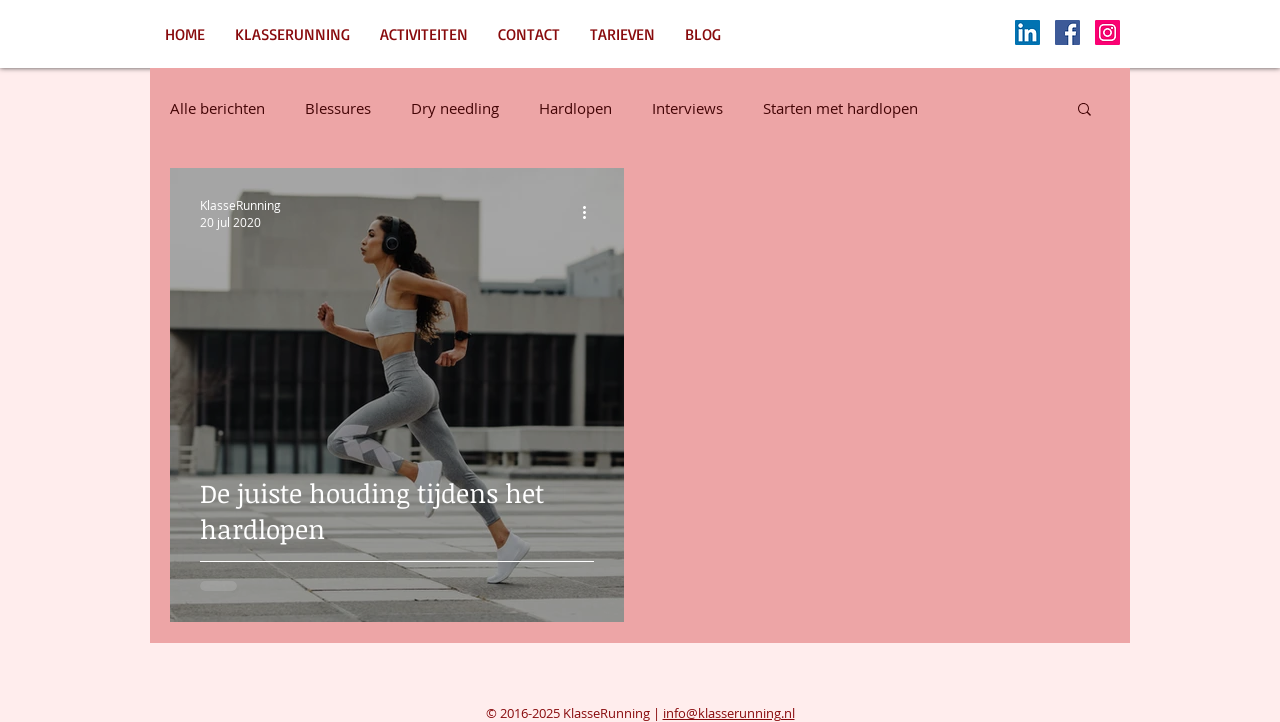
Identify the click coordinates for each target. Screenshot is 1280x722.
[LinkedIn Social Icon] (1027, 32)
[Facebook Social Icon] (1067, 32)
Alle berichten (217, 108)
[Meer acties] (591, 213)
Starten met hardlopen (840, 108)
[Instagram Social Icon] (1107, 32)
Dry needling (455, 108)
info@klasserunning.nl (729, 713)
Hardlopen (575, 108)
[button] (1084, 110)
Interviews (687, 108)
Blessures (338, 108)
